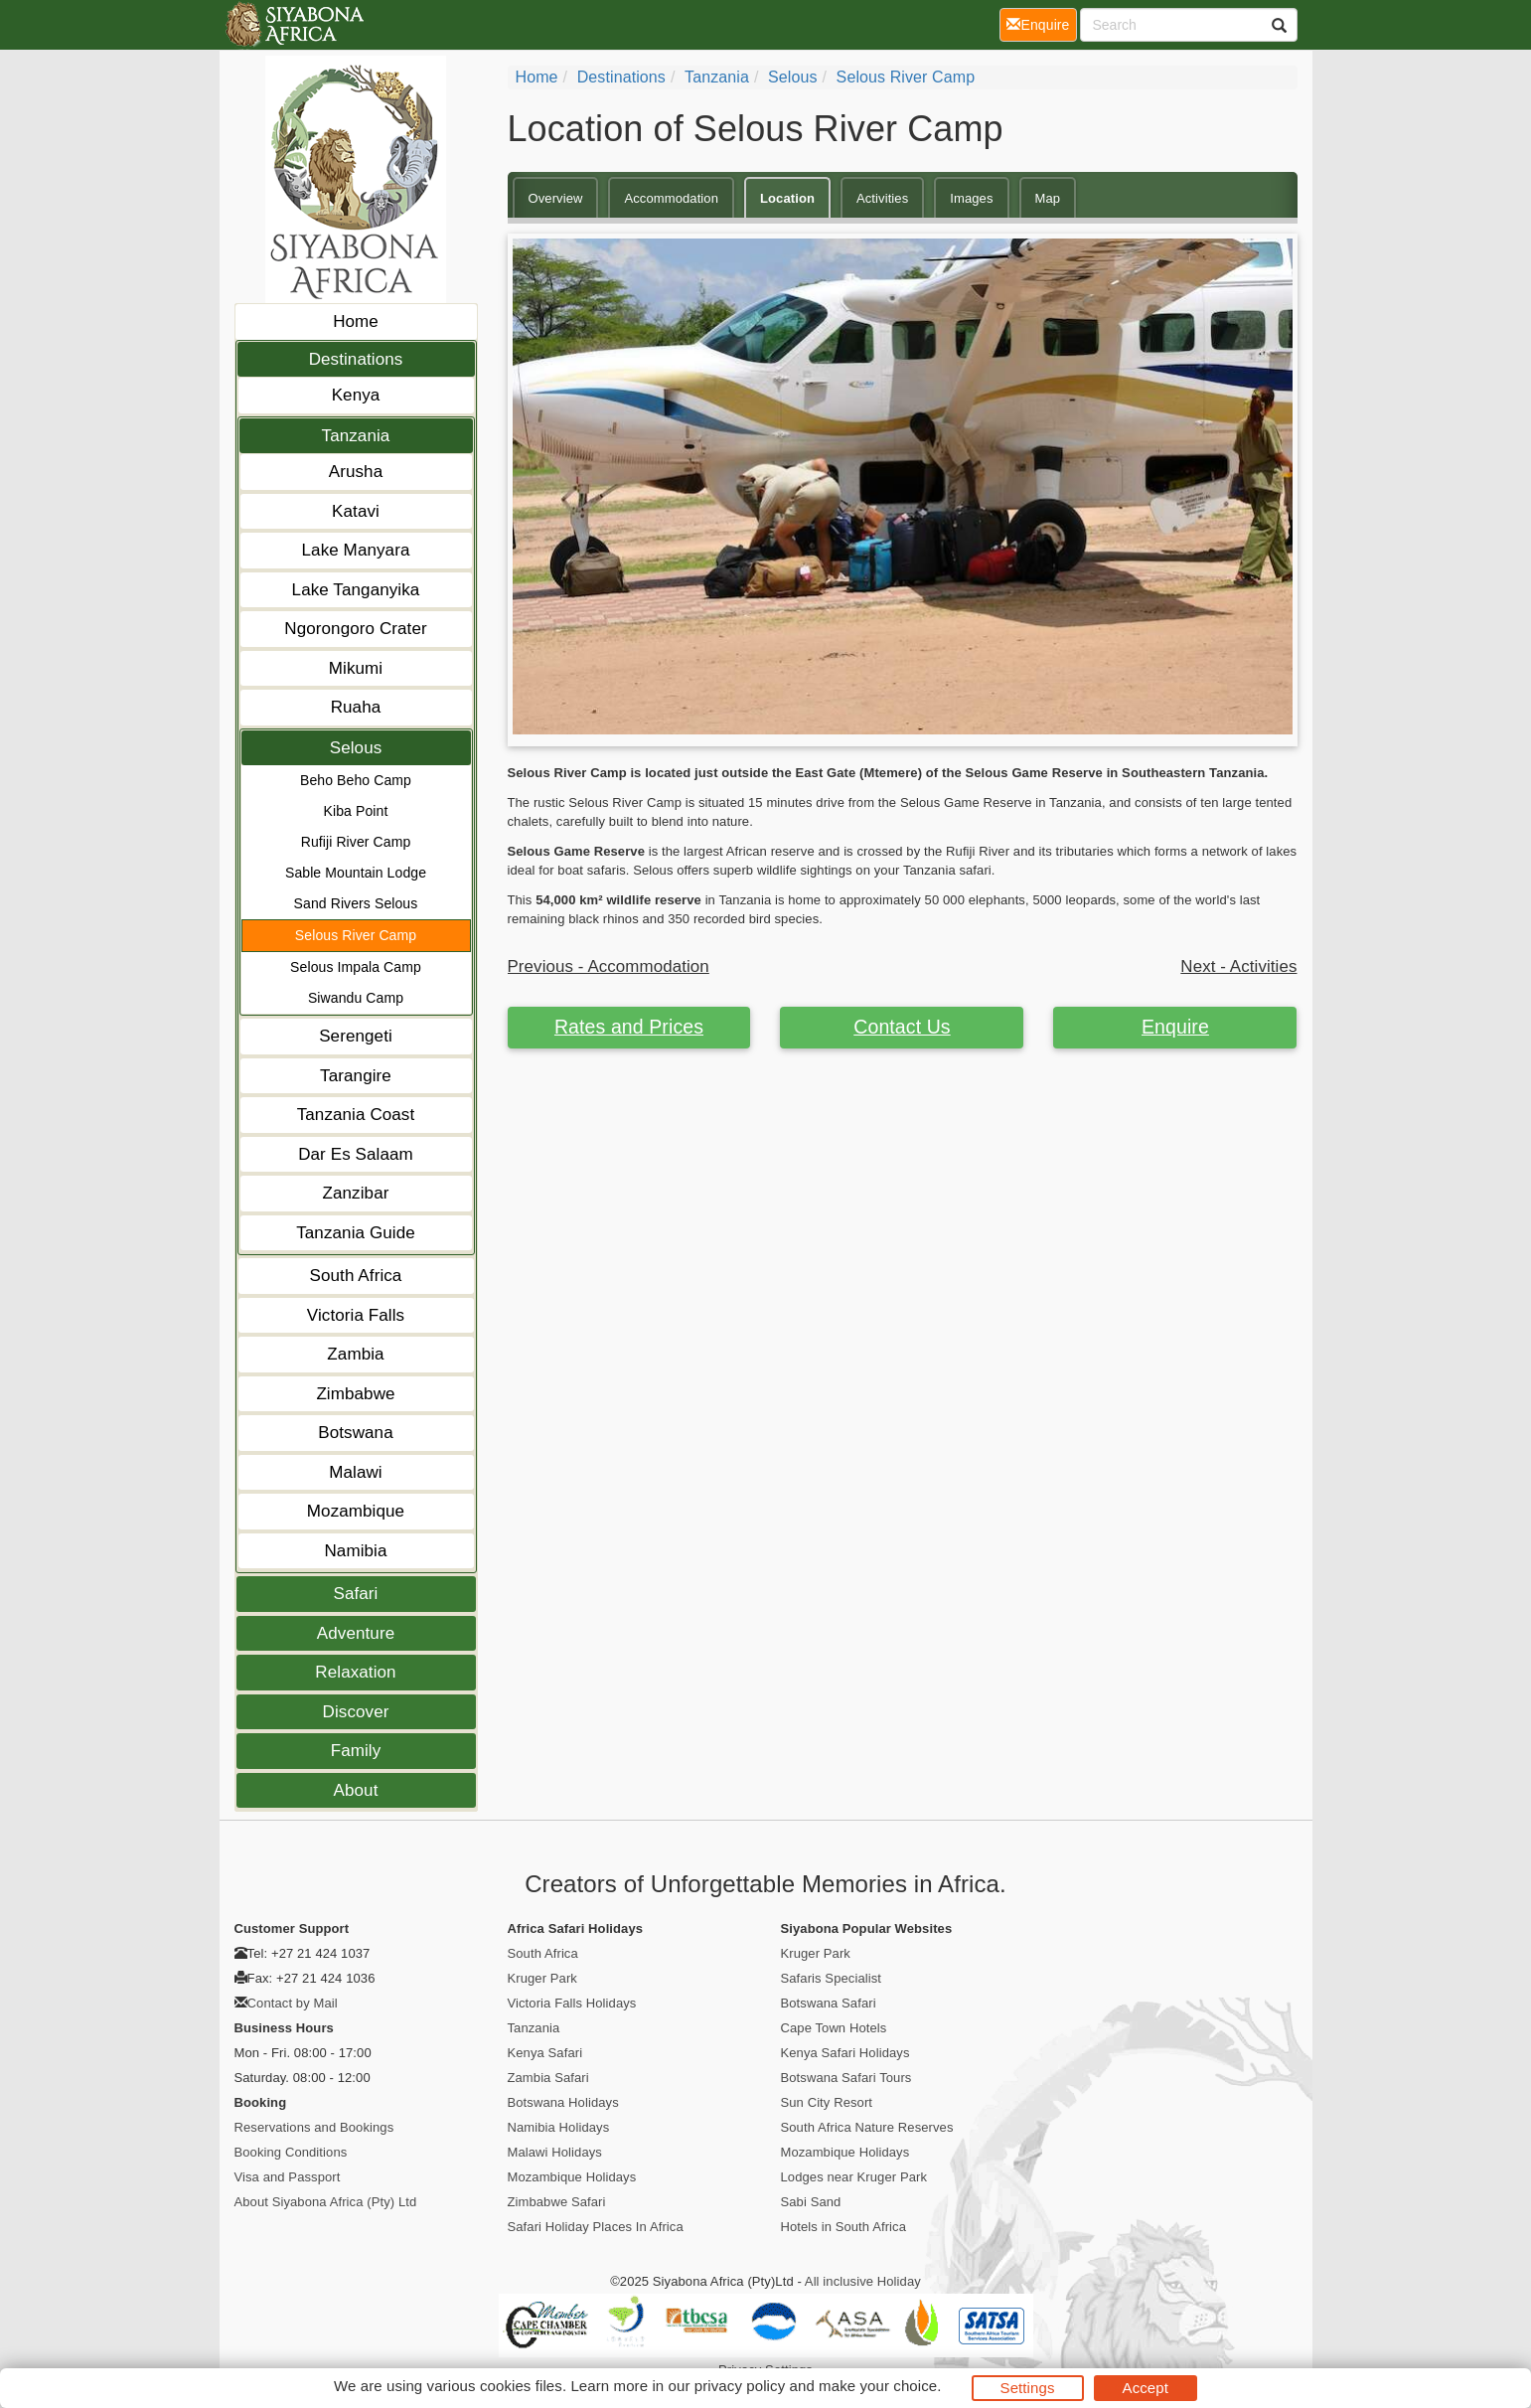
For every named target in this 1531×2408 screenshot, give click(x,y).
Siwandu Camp (355, 998)
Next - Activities (1238, 966)
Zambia (355, 1354)
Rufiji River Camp (356, 842)
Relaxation (355, 1672)
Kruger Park (542, 1978)
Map (1048, 198)
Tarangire (355, 1075)
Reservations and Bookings (314, 2127)
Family (356, 1750)
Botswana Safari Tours (846, 2077)
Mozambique (355, 1511)
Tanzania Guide (355, 1232)
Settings (1027, 2387)
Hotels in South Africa (844, 2226)
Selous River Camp (355, 935)
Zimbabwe (355, 1393)
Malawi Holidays (555, 2152)
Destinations (356, 359)
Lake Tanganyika (356, 589)
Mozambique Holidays (572, 2176)
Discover (356, 1711)
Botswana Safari (828, 2003)
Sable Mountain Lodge (355, 873)
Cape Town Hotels (834, 2027)
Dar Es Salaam (355, 1154)
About (356, 1790)
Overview (556, 198)
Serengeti (355, 1036)
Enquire (1175, 1027)
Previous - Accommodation (608, 966)
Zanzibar (356, 1193)
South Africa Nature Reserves (867, 2127)
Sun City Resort (827, 2102)
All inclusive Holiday (863, 2281)
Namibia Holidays (559, 2127)
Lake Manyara (356, 550)
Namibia (355, 1550)
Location (787, 198)
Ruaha (356, 707)
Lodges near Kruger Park (854, 2176)
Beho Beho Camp (355, 780)
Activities (882, 198)
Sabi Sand (811, 2201)
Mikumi (356, 668)
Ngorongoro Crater (355, 628)
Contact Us (901, 1027)
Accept (1145, 2387)
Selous (356, 747)
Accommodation (671, 198)
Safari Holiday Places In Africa (596, 2226)
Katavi (356, 511)
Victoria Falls (355, 1315)
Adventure (355, 1633)
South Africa (356, 1275)
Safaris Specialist (831, 1978)
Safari (355, 1593)
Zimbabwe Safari (557, 2201)
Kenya (356, 395)
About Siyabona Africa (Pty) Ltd (325, 2201)
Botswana (355, 1432)
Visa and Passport (287, 2176)
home (537, 77)
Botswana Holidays (563, 2102)
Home (356, 321)
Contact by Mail (292, 2003)
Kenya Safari (545, 2052)
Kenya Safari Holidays (845, 2052)
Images (971, 198)
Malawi (356, 1472)
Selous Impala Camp (355, 967)
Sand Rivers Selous (356, 903)
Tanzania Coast (356, 1114)
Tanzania (356, 435)
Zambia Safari (548, 2077)
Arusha (356, 471)
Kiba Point (356, 811)
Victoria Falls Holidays (572, 2003)
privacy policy (739, 2385)
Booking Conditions (291, 2152)
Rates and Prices (628, 1027)
